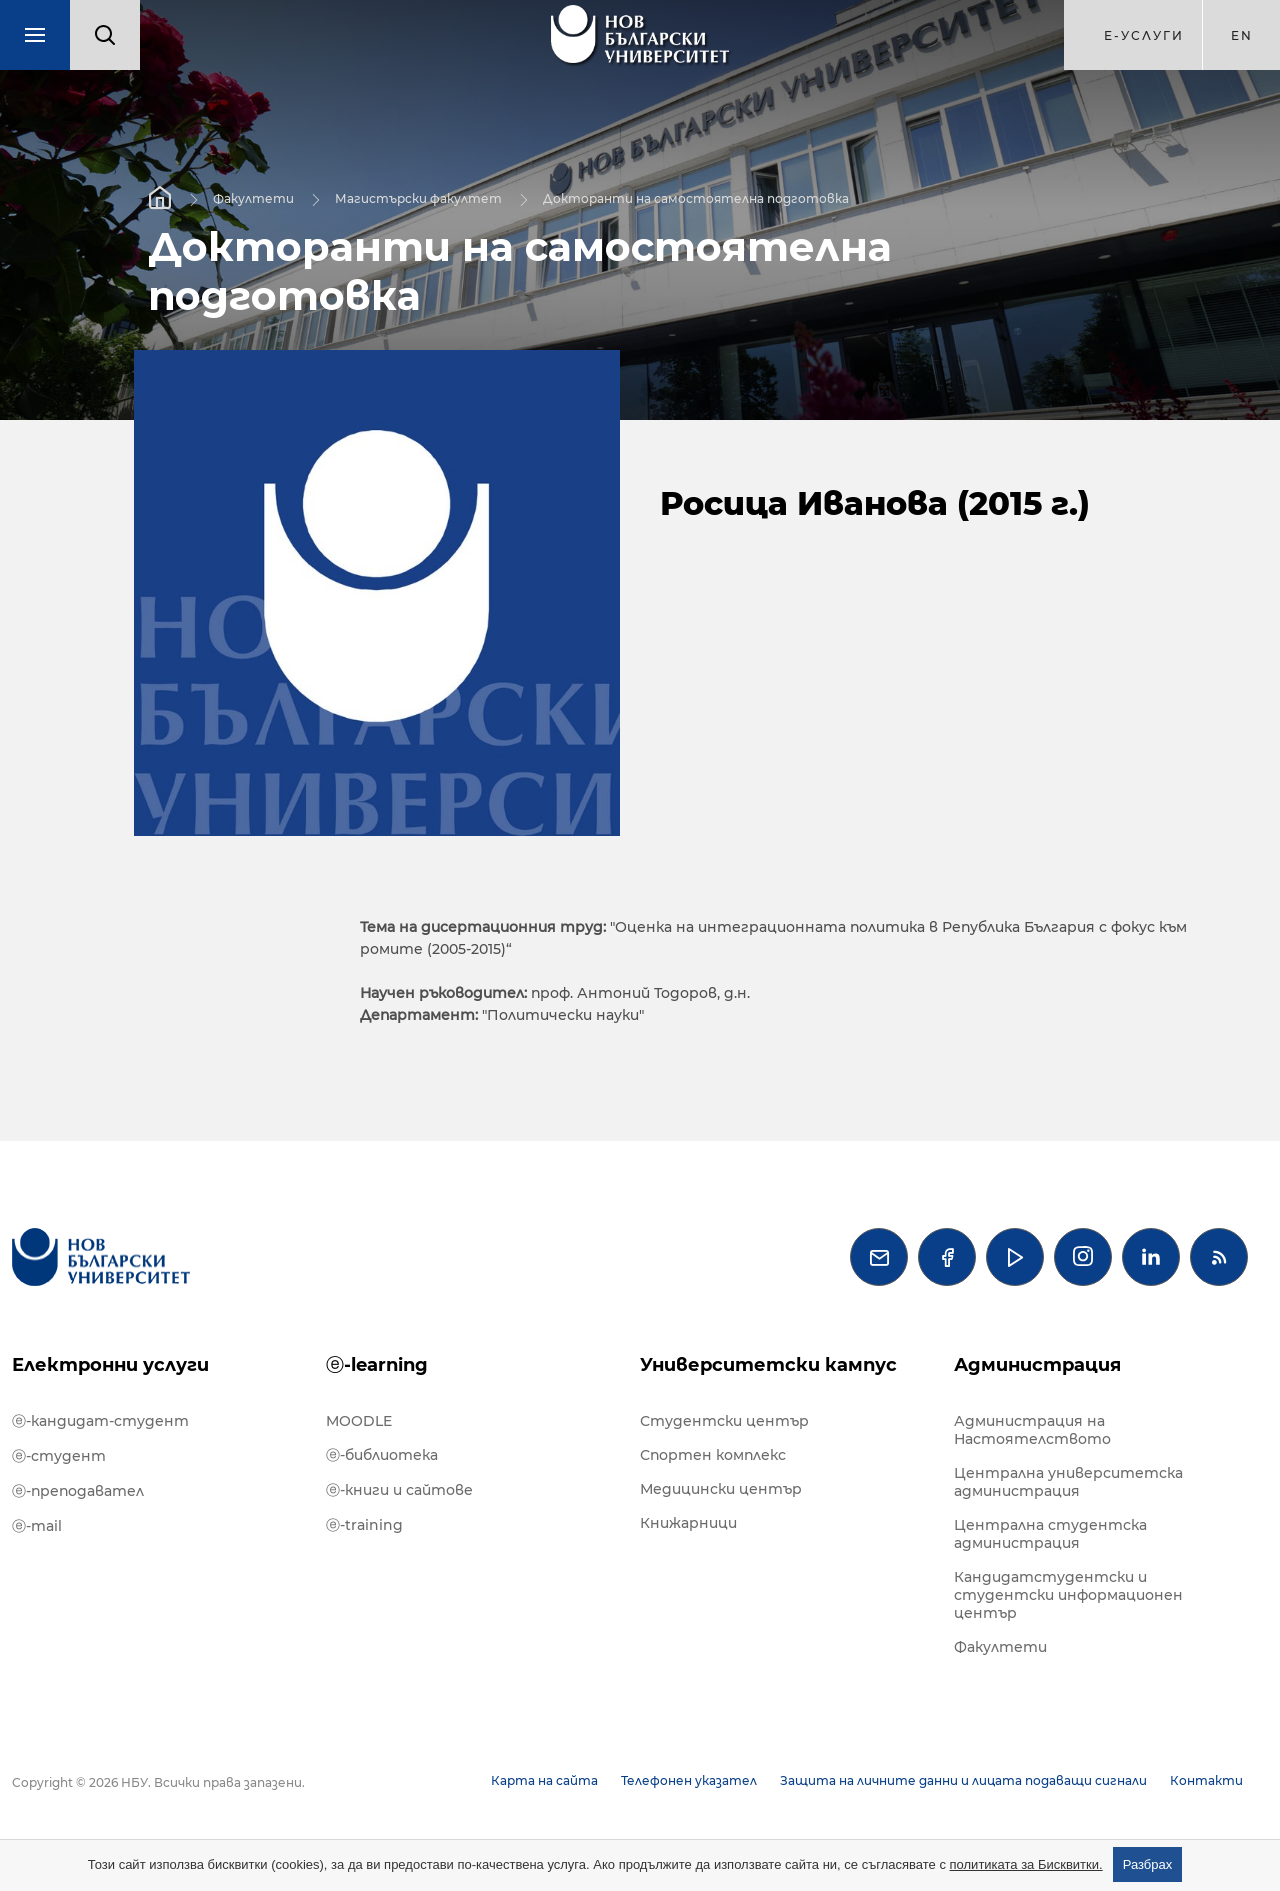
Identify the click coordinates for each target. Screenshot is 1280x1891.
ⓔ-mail (37, 1526)
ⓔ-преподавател (78, 1491)
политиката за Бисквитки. (1026, 1864)
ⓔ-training (364, 1525)
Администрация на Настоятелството (1032, 1430)
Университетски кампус (768, 1365)
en (1242, 35)
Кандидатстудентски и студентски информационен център (1068, 1595)
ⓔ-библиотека (382, 1455)
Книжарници (688, 1523)
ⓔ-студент (59, 1456)
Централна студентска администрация (1050, 1534)
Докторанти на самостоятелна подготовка (696, 198)
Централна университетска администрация (1068, 1482)
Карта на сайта (544, 1780)
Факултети (253, 198)
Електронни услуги (110, 1365)
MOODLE (359, 1421)
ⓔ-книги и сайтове (399, 1490)
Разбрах (1148, 1864)
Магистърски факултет (418, 198)
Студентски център (724, 1421)
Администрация (1037, 1365)
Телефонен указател (689, 1780)
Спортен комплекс (713, 1455)
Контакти (1206, 1780)
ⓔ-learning (377, 1365)
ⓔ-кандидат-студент (100, 1421)
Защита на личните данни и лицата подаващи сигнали (963, 1780)
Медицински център (721, 1489)
